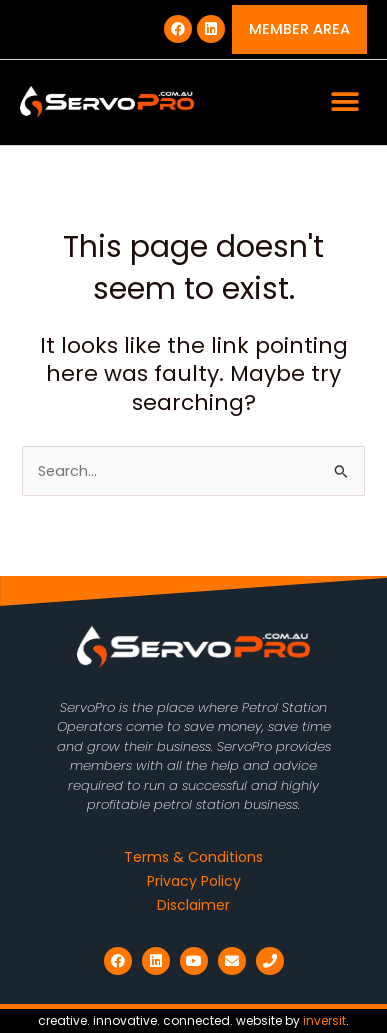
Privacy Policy (194, 881)
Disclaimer (193, 905)
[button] (344, 102)
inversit (324, 1020)
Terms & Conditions (193, 857)
